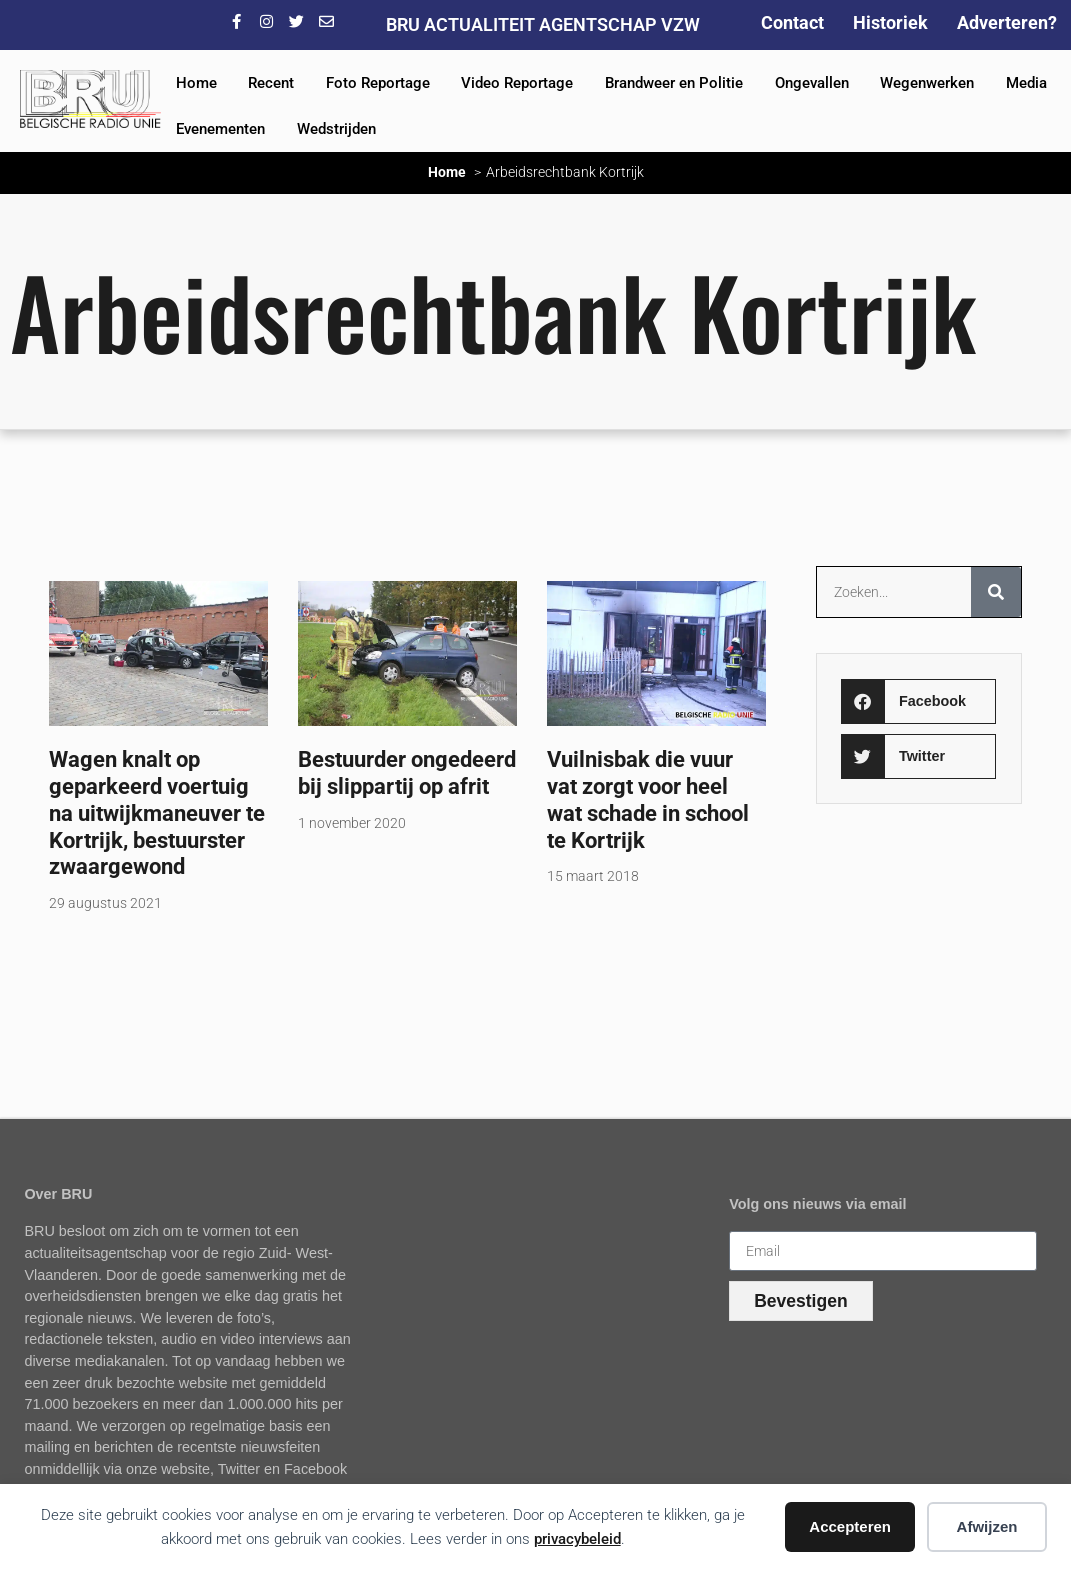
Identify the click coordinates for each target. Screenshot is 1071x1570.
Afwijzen (987, 1526)
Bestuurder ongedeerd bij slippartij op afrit (407, 772)
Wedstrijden (336, 129)
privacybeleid (577, 1539)
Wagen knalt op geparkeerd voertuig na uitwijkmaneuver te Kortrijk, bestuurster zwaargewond (157, 813)
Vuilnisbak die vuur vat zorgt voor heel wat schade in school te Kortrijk (648, 799)
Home (196, 83)
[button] (918, 701)
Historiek (890, 22)
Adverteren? (1007, 22)
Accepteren (850, 1526)
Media (1026, 83)
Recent (271, 83)
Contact (792, 22)
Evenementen (220, 129)
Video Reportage (517, 83)
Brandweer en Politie (674, 83)
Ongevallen (812, 83)
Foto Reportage (378, 83)
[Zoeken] (996, 592)
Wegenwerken (927, 83)
